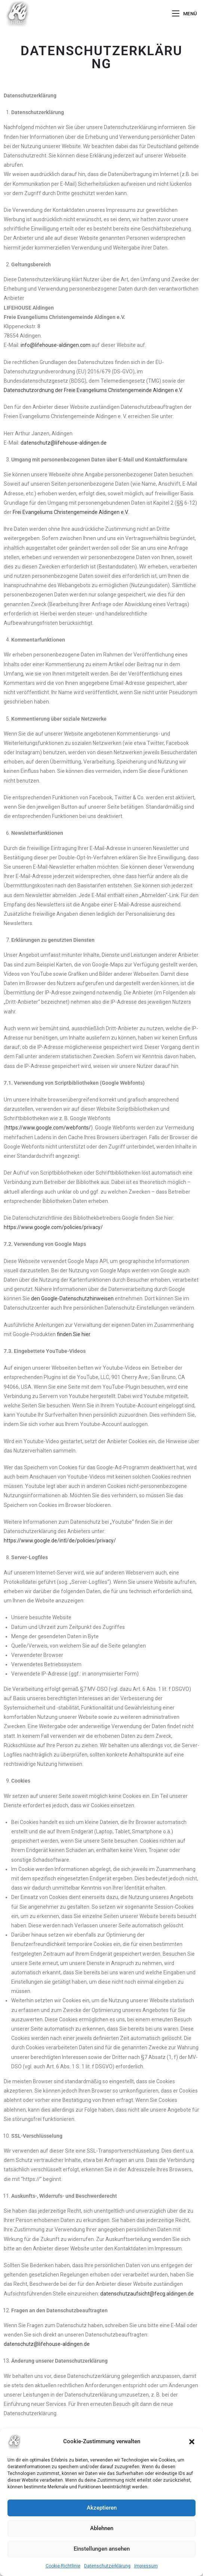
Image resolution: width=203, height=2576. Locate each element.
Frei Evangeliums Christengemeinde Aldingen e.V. (71, 512)
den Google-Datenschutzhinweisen (72, 1298)
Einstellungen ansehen (102, 2548)
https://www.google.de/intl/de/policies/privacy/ (60, 1541)
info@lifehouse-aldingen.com (55, 345)
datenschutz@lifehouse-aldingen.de (64, 443)
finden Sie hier (73, 1334)
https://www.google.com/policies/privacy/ (53, 1227)
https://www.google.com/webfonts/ (48, 1128)
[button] (192, 2441)
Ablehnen (101, 2528)
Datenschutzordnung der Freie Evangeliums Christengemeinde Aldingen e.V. (93, 390)
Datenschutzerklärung (107, 2566)
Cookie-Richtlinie (63, 2566)
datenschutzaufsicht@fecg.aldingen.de (147, 2294)
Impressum (146, 2566)
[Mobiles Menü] (184, 13)
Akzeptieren (102, 2507)
